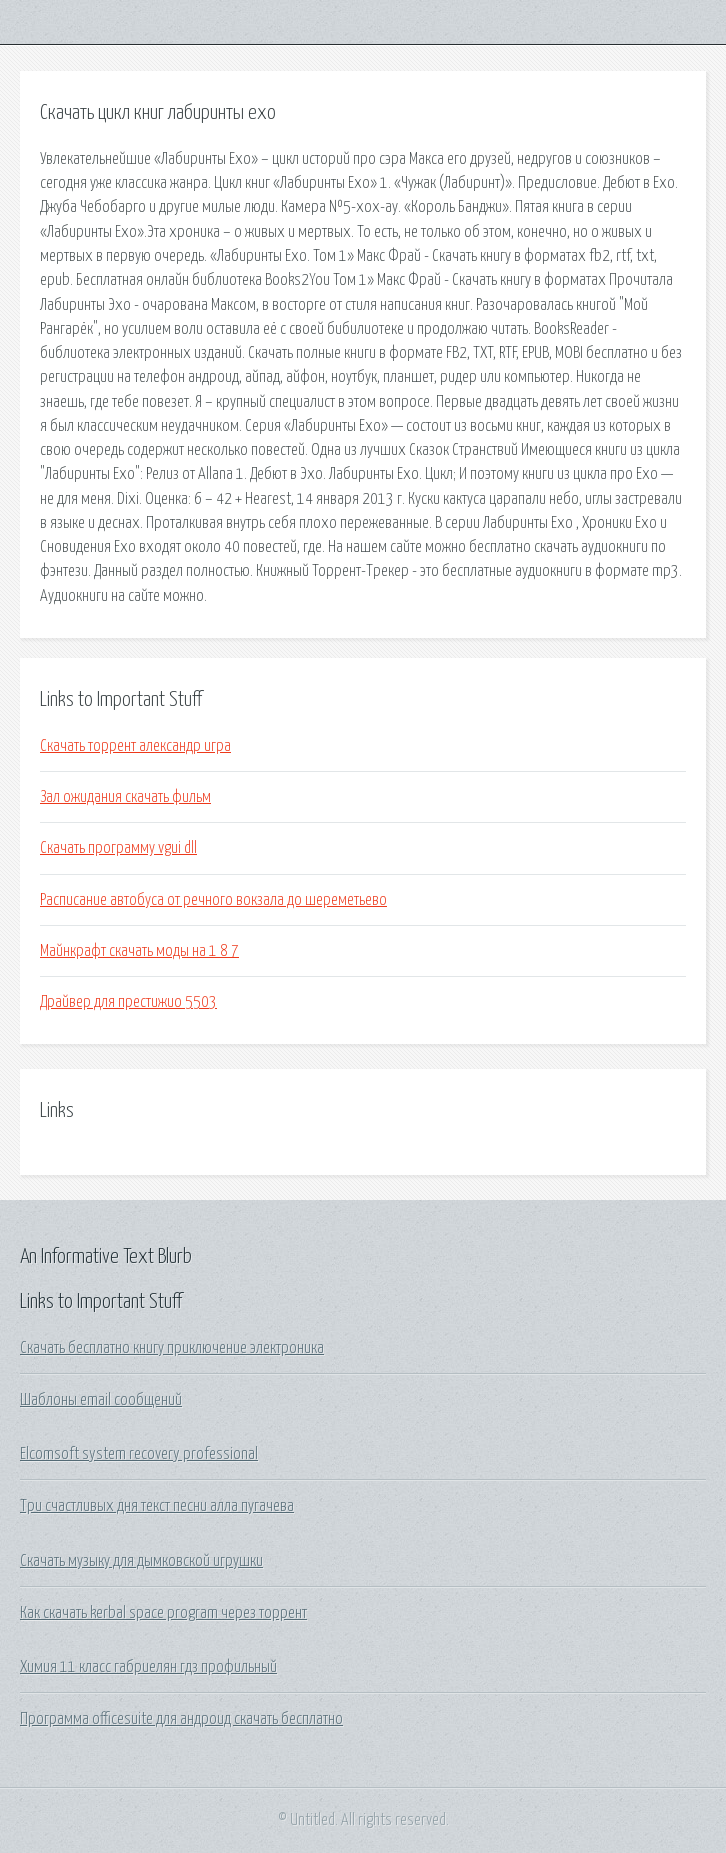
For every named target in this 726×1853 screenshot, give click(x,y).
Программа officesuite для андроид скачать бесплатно (181, 1719)
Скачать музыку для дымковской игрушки (141, 1561)
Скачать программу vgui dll (118, 848)
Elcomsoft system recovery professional (139, 1454)
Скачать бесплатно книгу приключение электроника (172, 1348)
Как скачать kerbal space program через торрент (163, 1613)
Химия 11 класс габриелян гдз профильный (148, 1667)
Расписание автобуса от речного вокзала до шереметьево (213, 900)
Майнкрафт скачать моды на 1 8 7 (139, 951)
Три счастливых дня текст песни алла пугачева (157, 1506)
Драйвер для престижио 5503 (128, 1002)
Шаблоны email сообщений (101, 1400)
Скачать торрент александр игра (135, 746)
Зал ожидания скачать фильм (125, 797)
